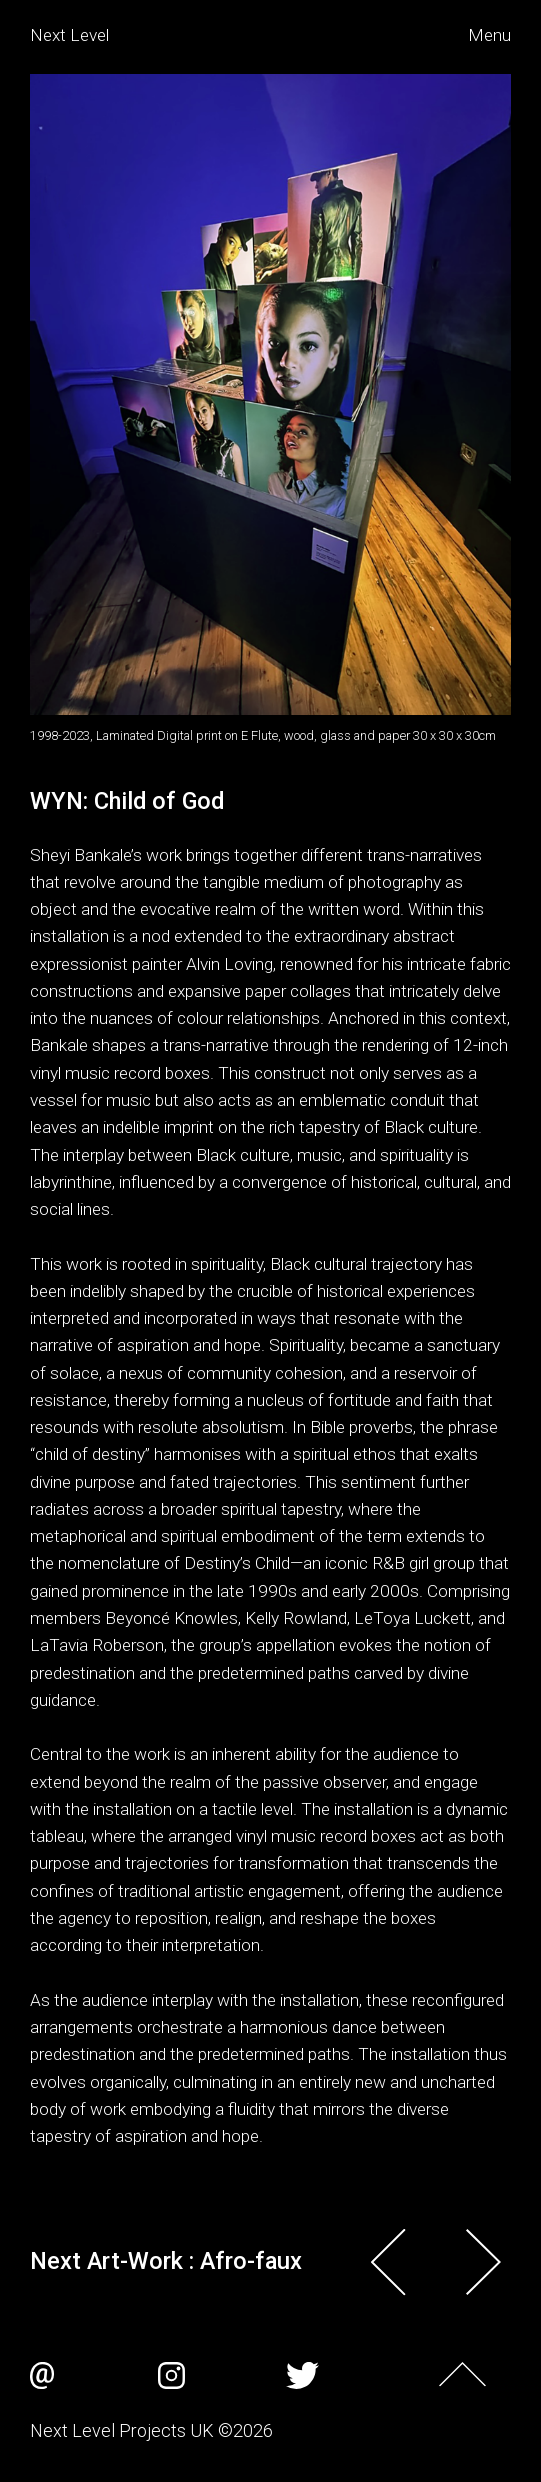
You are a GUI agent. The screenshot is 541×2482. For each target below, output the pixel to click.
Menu (489, 35)
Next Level (69, 35)
